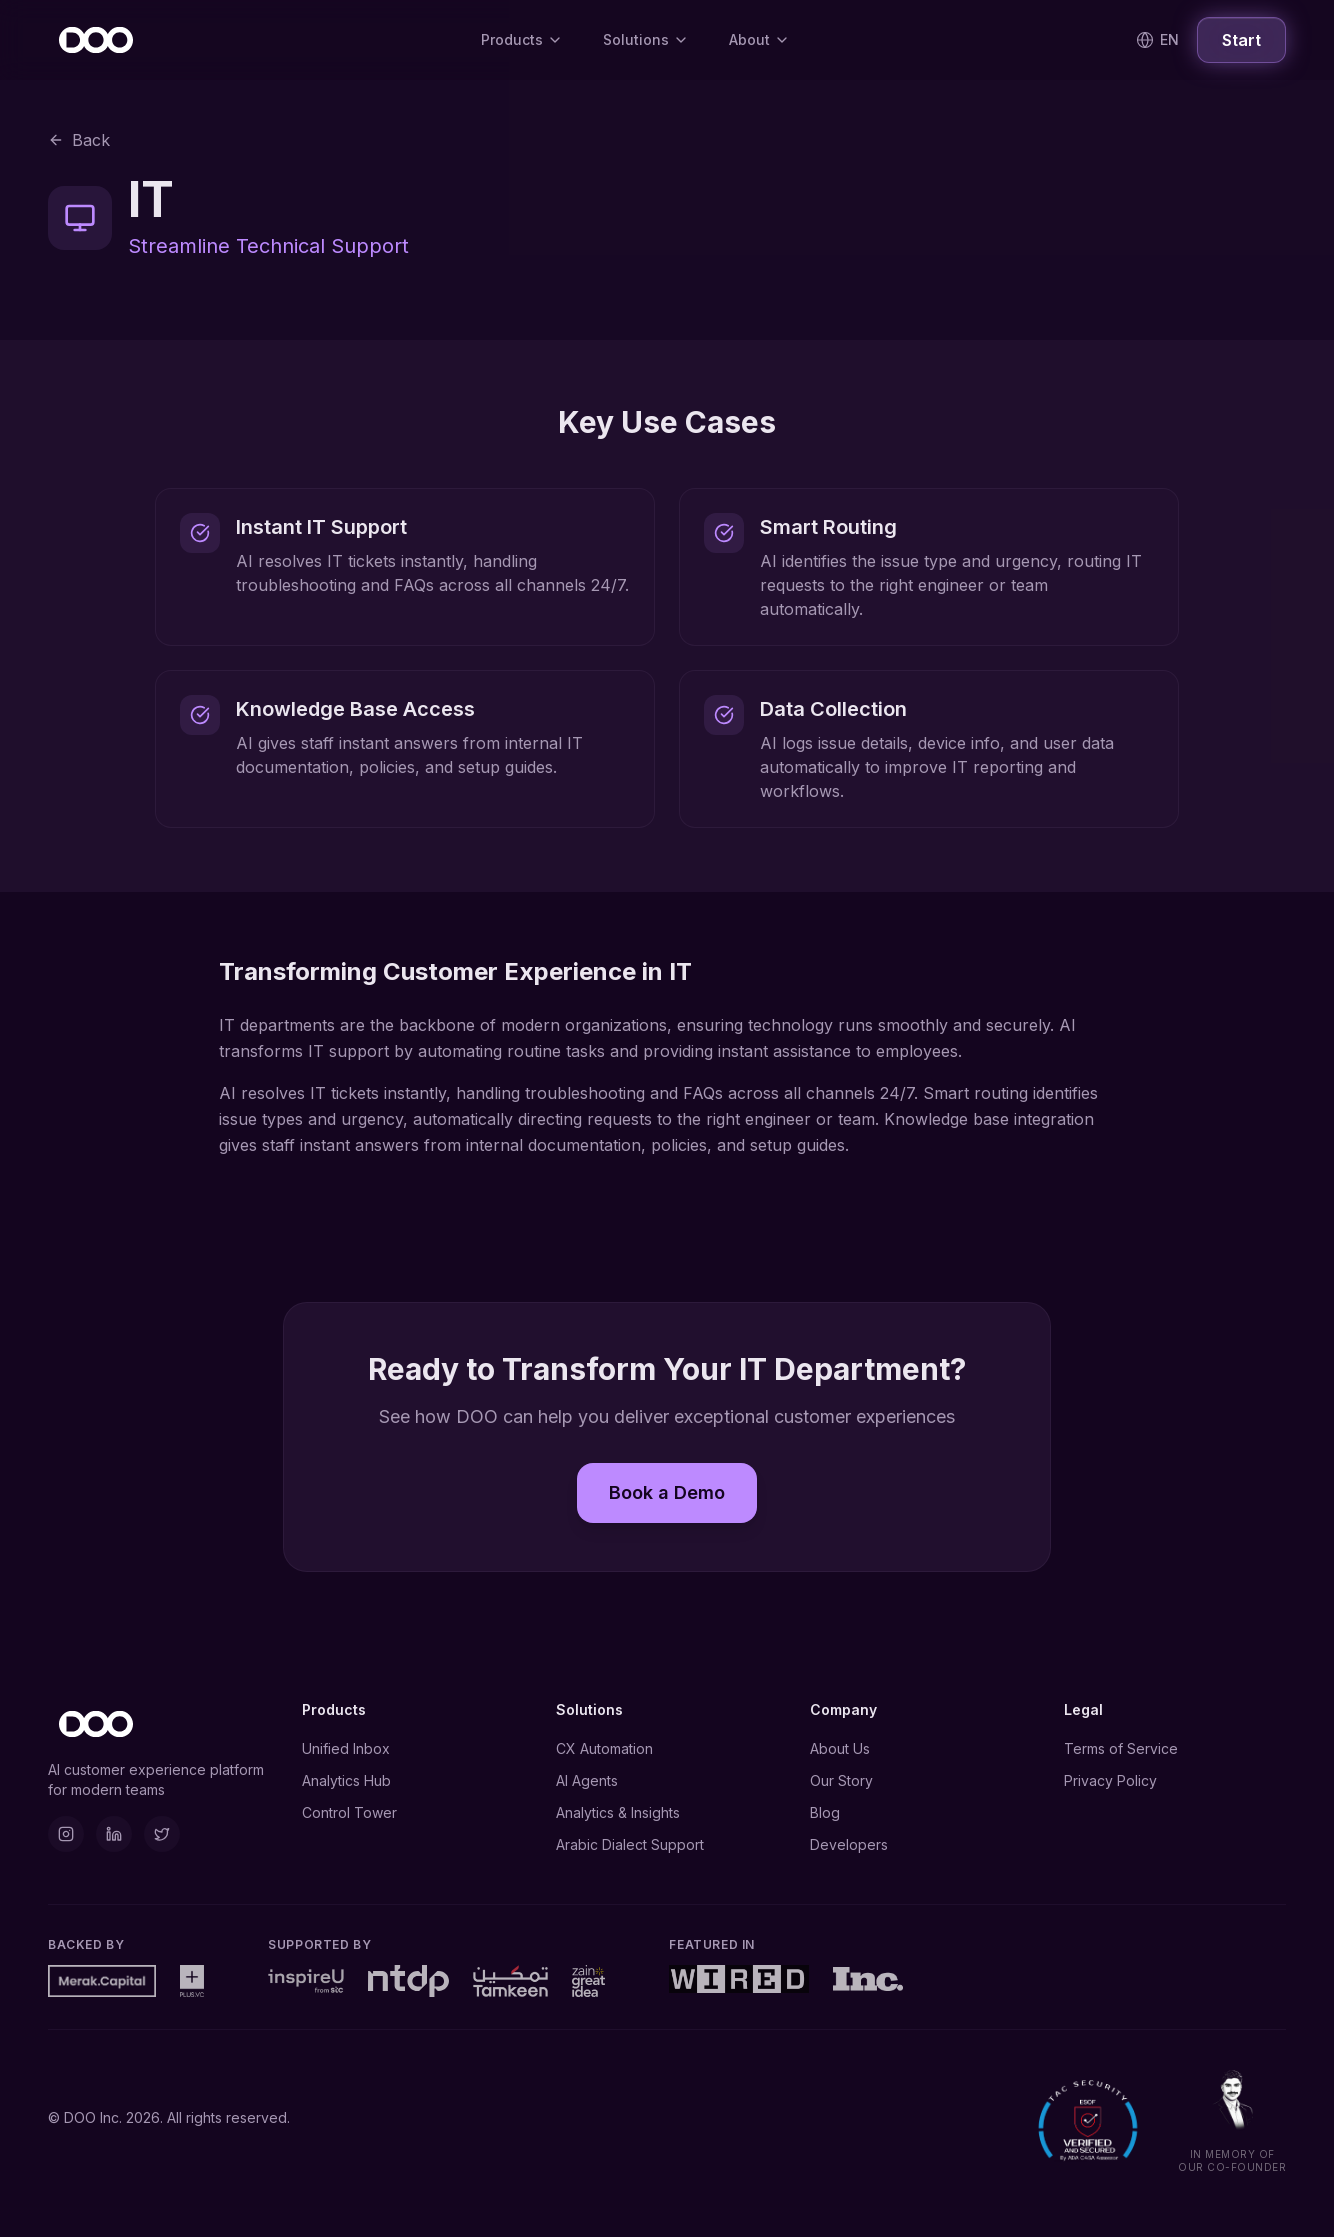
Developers (849, 1844)
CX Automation (604, 1748)
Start (1241, 40)
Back (79, 140)
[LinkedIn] (114, 1834)
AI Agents (587, 1780)
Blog (825, 1812)
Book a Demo (667, 1490)
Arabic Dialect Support (630, 1844)
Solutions (646, 39)
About (759, 39)
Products (522, 39)
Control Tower (349, 1812)
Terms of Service (1121, 1748)
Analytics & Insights (618, 1812)
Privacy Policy (1110, 1780)
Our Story (841, 1780)
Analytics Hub (346, 1780)
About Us (840, 1748)
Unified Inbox (346, 1748)
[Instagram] (66, 1834)
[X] (162, 1834)
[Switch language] (1157, 40)
